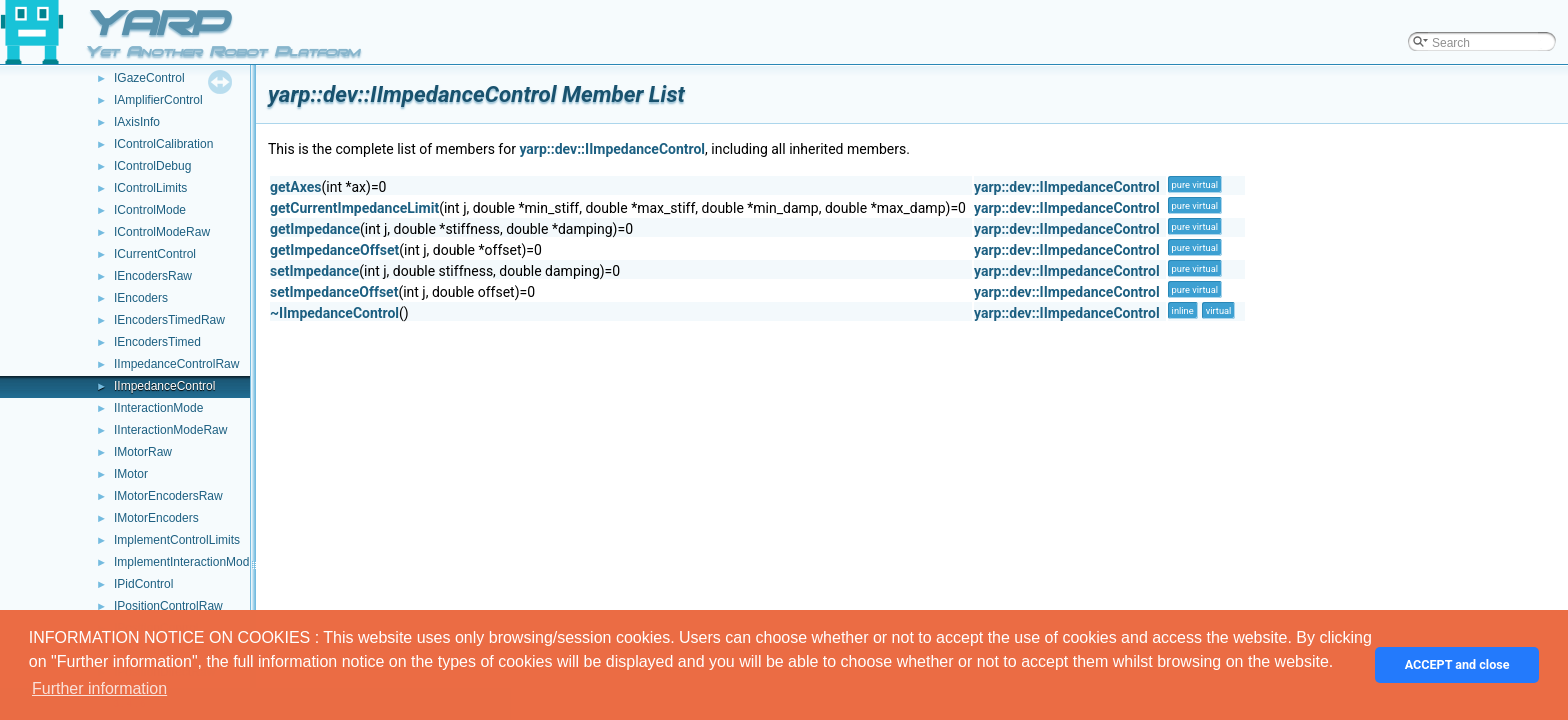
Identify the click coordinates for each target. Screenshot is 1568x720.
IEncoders (141, 298)
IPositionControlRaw (168, 606)
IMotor (131, 474)
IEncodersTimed (157, 342)
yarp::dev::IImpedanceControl (612, 149)
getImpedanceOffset (334, 250)
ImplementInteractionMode (185, 562)
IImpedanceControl (164, 386)
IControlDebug (152, 166)
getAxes (295, 187)
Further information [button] (99, 688)
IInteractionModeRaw (170, 430)
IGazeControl (149, 78)
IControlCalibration (163, 144)
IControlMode (150, 210)
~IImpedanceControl (334, 313)
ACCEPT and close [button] (1457, 664)
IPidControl (143, 584)
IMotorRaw (143, 452)
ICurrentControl (155, 254)
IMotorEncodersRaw (168, 496)
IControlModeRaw (162, 232)
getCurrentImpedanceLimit (354, 208)
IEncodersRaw (153, 276)
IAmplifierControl (158, 100)
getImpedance (315, 229)
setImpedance (314, 271)
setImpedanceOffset (334, 292)
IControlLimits (150, 188)
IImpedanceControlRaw (176, 364)
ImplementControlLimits (177, 540)
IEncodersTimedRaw (169, 320)
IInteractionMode (158, 408)
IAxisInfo (137, 122)
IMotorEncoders (156, 518)
